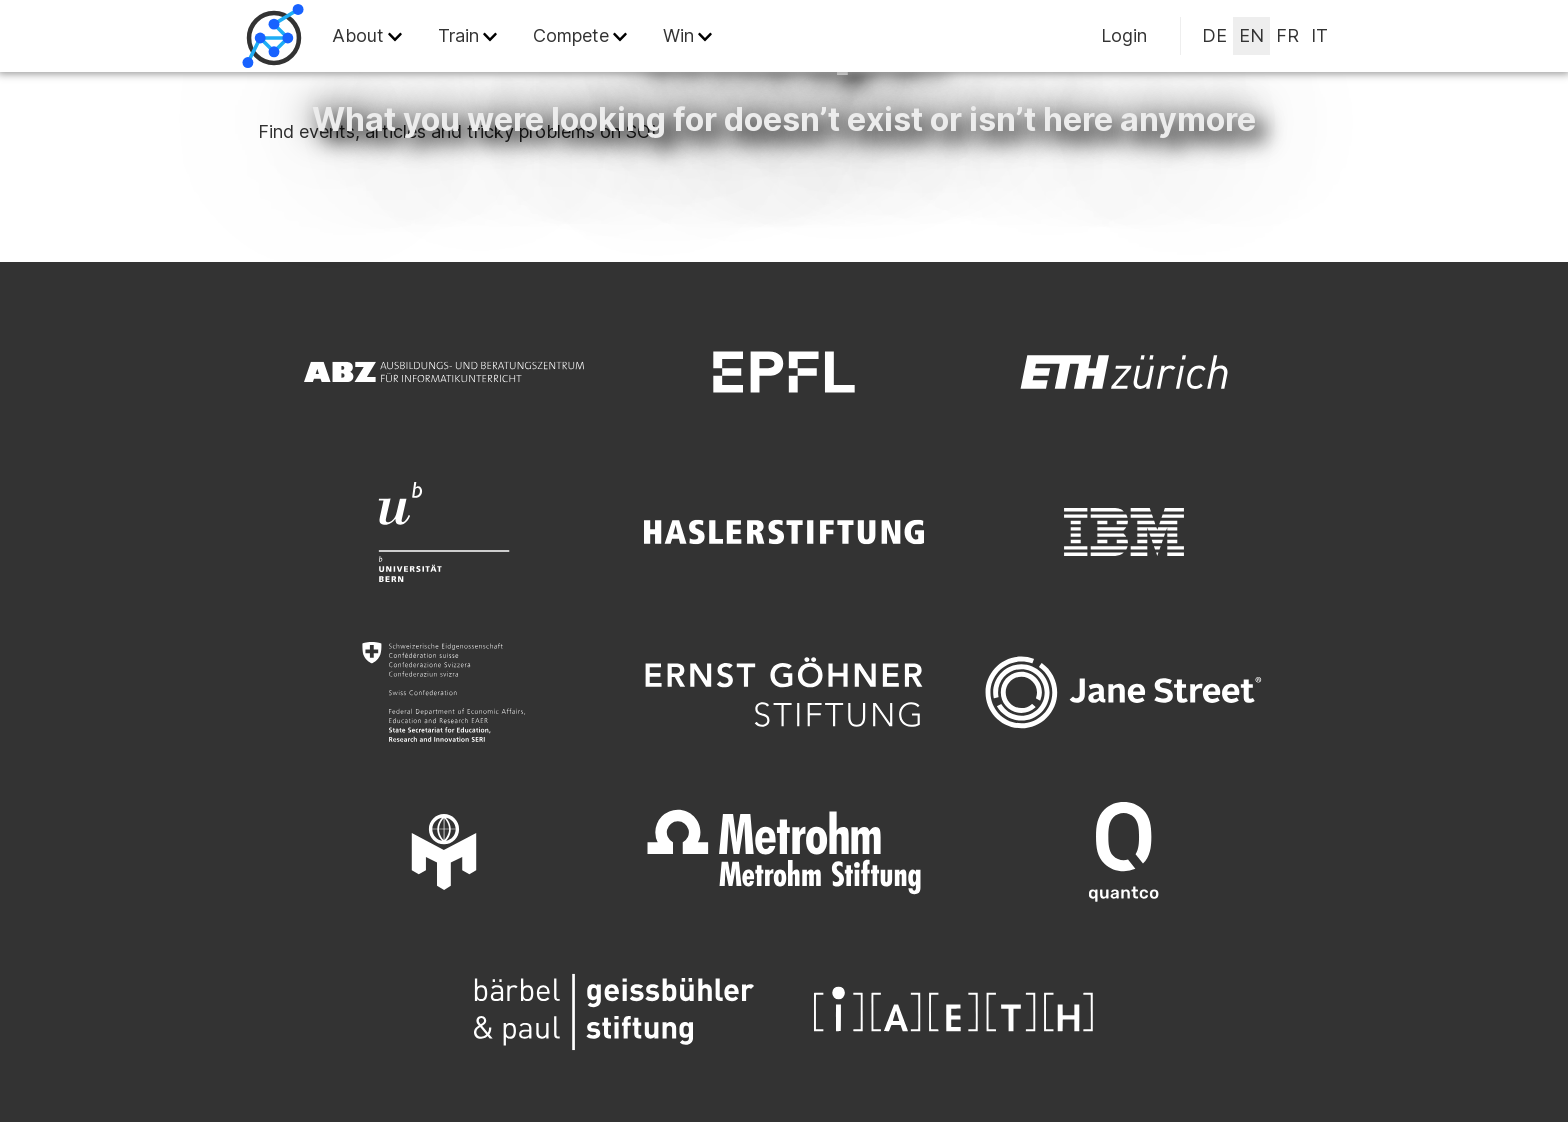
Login (1124, 35)
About (358, 35)
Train (458, 35)
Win (678, 35)
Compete (571, 35)
